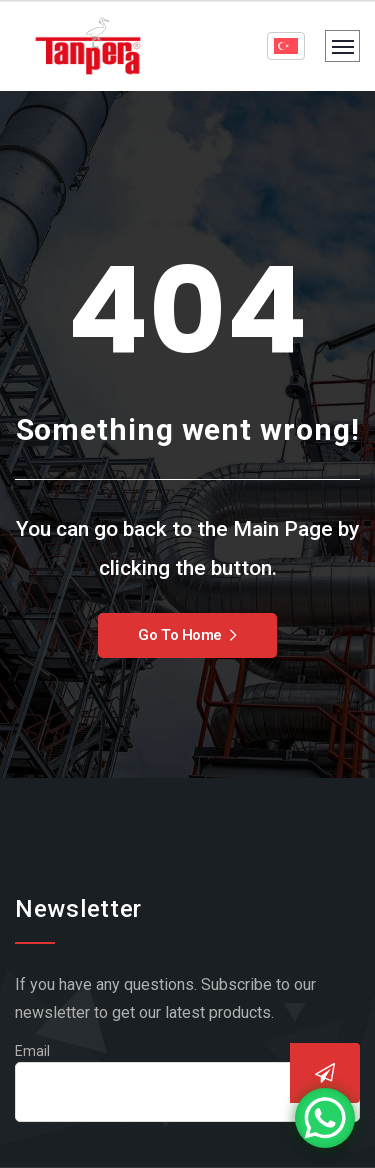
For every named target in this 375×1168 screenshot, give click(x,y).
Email (32, 1051)
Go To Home (187, 635)
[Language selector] (286, 46)
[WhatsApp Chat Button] (325, 1118)
